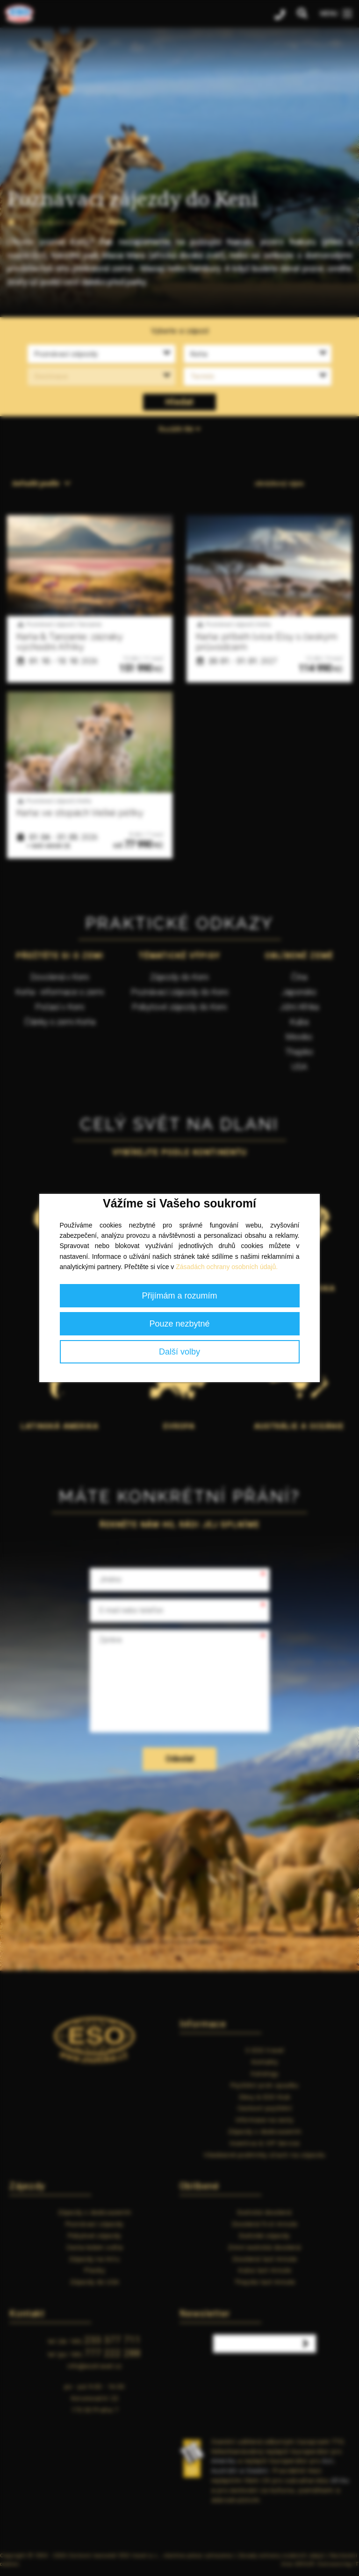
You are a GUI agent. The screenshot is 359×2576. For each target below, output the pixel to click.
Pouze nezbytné (179, 1323)
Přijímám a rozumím (179, 1295)
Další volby (179, 1351)
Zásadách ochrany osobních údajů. (227, 1266)
